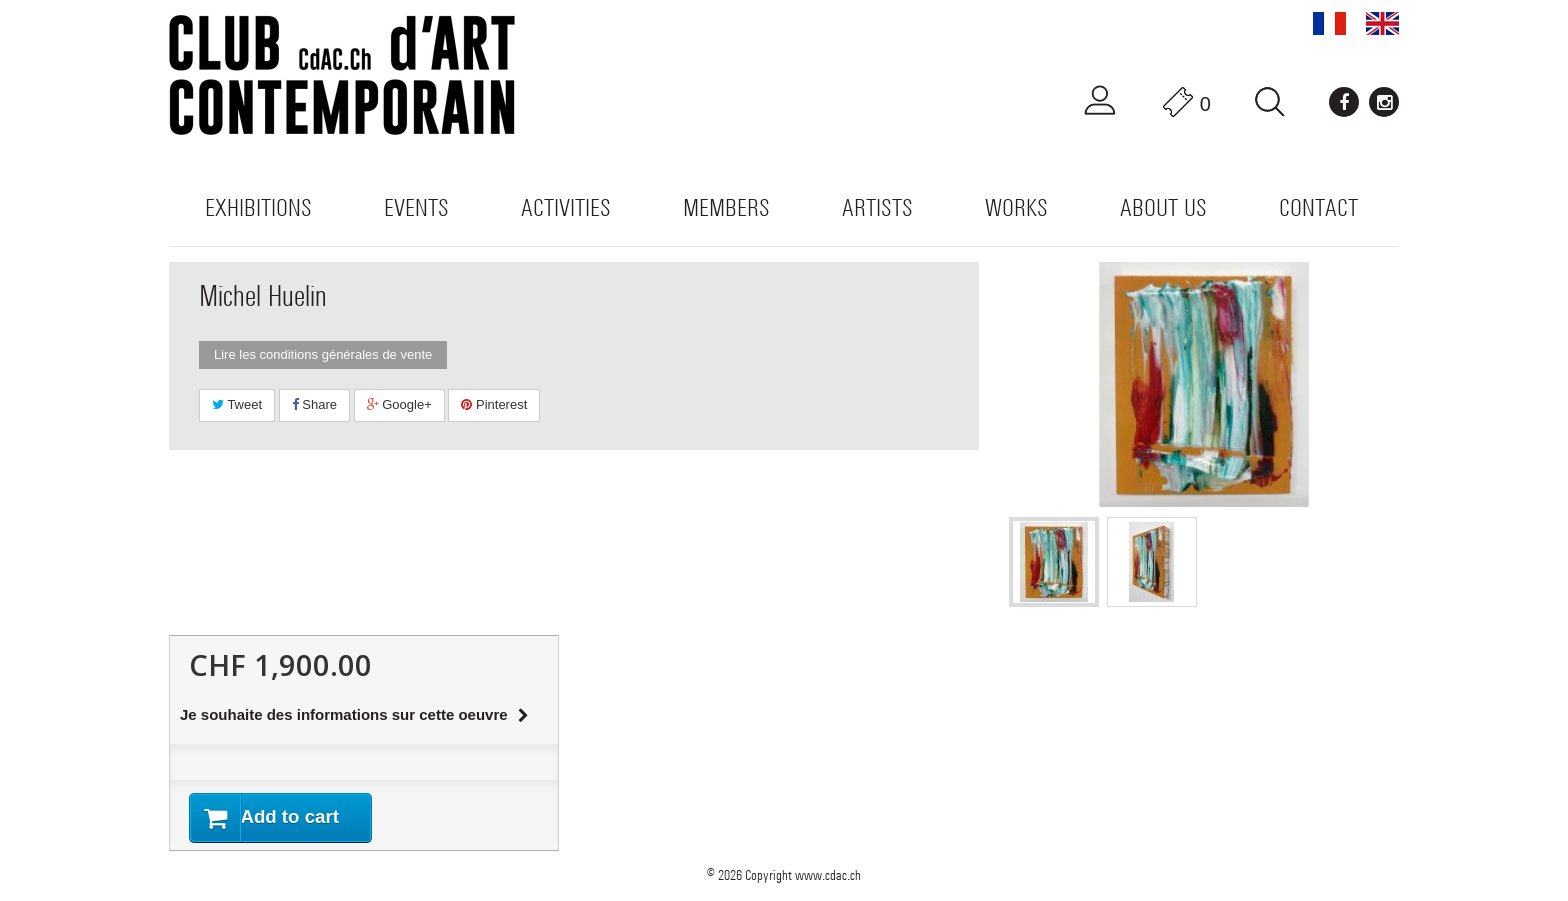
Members (726, 207)
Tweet (237, 404)
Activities (566, 207)
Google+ (399, 404)
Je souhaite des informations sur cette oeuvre (354, 714)
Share (314, 404)
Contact (1318, 207)
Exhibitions (258, 207)
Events (416, 207)
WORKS (1016, 207)
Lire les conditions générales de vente (323, 354)
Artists (877, 207)
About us (1163, 207)
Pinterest (494, 404)
